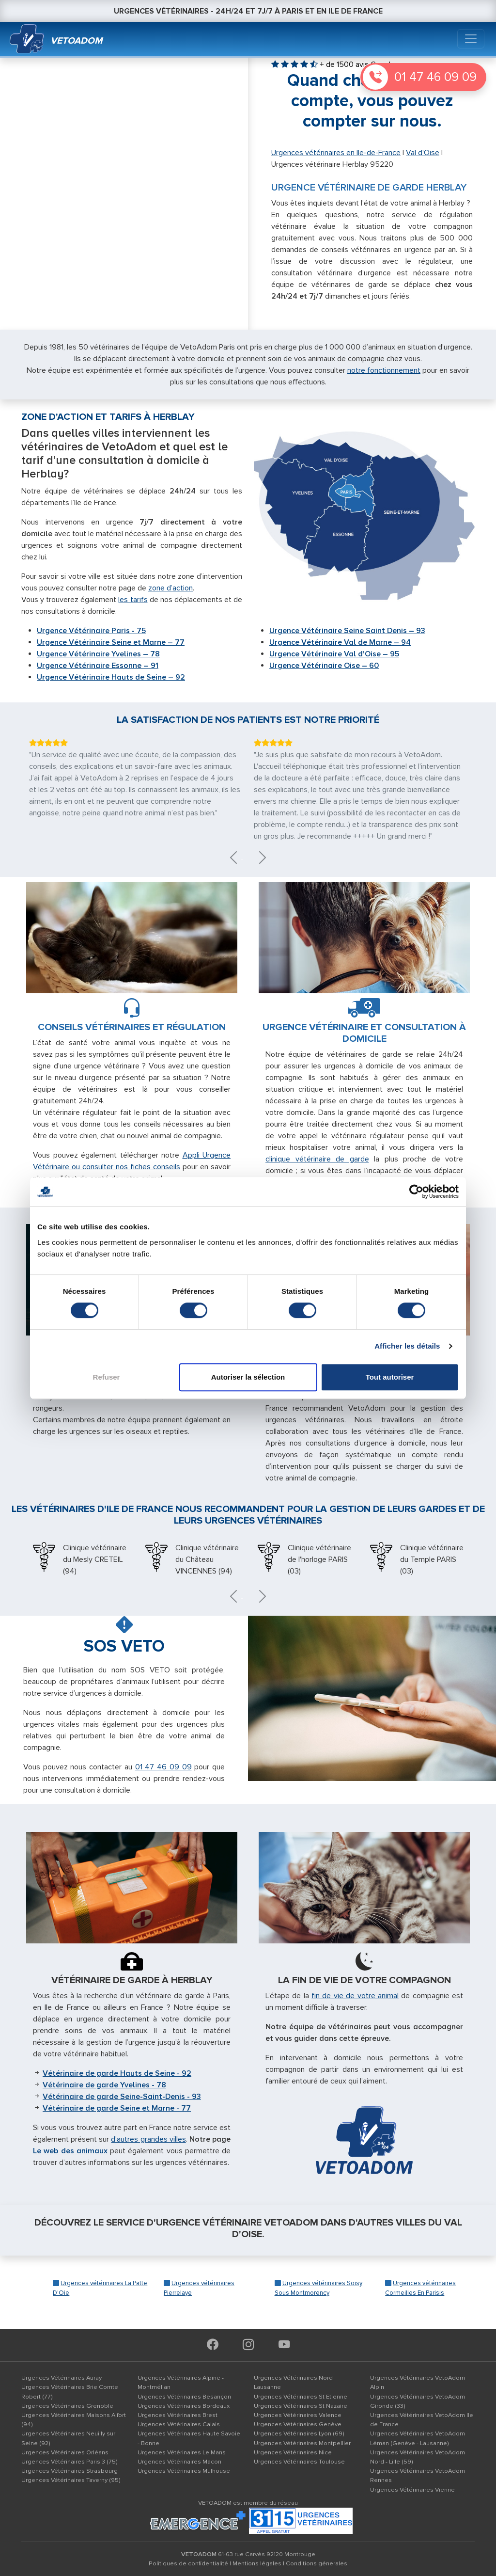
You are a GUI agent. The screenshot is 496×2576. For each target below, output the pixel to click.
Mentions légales (256, 2563)
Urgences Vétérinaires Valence (297, 2415)
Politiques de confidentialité (188, 2563)
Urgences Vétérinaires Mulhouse (184, 2471)
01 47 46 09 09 (435, 77)
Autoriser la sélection (248, 1377)
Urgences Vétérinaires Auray (61, 2378)
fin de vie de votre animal (355, 1996)
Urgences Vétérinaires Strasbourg (69, 2471)
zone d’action (170, 588)
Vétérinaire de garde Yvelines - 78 (104, 2085)
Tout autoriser (390, 1377)
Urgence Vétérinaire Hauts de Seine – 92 (111, 677)
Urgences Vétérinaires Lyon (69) (299, 2433)
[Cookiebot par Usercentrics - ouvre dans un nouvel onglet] (416, 1191)
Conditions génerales (316, 2563)
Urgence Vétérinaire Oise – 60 (324, 665)
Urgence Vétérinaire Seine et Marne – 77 (111, 642)
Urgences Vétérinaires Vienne (412, 2490)
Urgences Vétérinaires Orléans (64, 2452)
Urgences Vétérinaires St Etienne (300, 2397)
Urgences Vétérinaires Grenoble (67, 2406)
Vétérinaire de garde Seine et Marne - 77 (117, 2108)
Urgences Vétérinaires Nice (293, 2452)
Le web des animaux (70, 2151)
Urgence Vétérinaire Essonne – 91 (97, 665)
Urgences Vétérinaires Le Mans (182, 2452)
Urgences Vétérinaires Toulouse (299, 2461)
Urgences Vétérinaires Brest (177, 2415)
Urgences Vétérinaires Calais (179, 2424)
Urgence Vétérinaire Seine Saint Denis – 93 (347, 631)
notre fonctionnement (383, 370)
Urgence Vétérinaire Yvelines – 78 (98, 654)
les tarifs (132, 599)
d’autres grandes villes (148, 2139)
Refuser (106, 1377)
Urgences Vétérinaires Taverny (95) (71, 2480)
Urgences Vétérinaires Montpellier (302, 2443)
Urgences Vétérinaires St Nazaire (300, 2406)
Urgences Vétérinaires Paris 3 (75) (69, 2461)
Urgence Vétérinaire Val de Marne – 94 (340, 642)
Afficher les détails (407, 1346)
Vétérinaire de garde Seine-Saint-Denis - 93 (122, 2096)
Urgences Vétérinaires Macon (179, 2461)
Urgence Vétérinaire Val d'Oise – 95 (334, 654)
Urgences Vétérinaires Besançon (184, 2397)
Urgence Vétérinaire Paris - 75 (91, 631)
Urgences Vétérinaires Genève (297, 2424)
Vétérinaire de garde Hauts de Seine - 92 (117, 2073)
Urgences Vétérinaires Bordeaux (184, 2406)
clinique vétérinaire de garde (317, 1159)
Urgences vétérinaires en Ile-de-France (336, 153)
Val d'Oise (422, 153)
